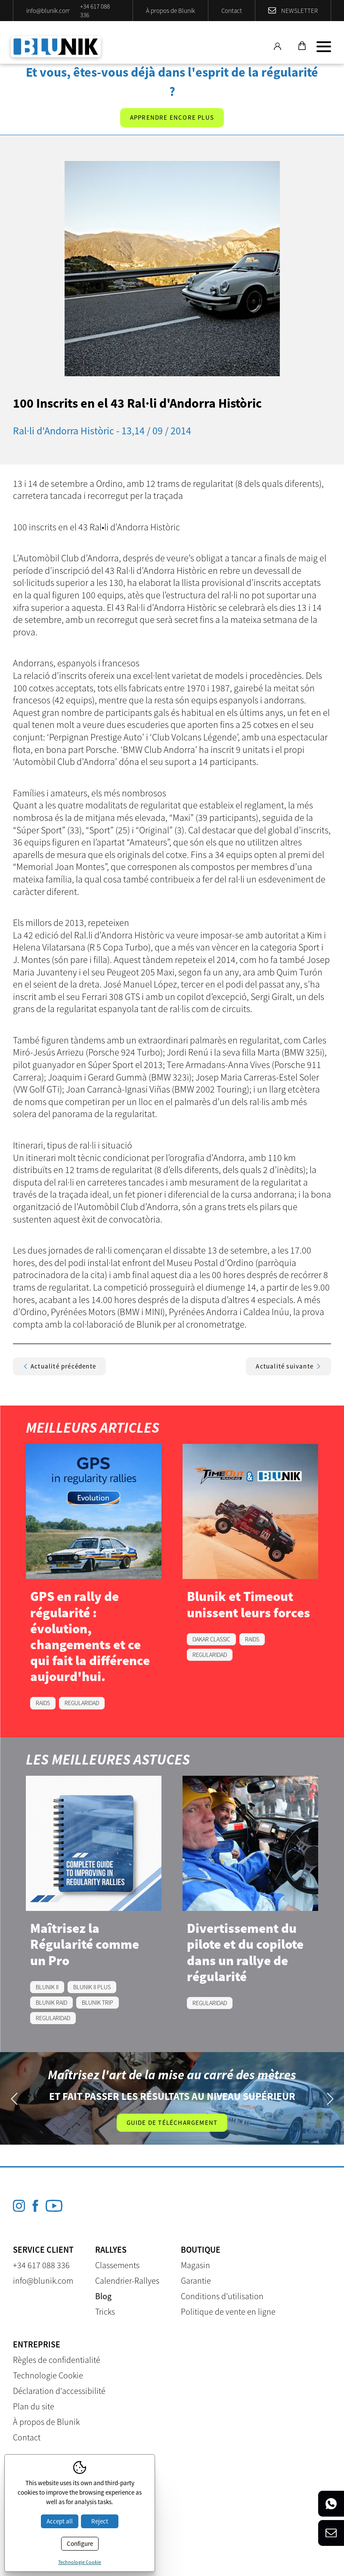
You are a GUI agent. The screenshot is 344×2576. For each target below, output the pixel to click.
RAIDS (43, 1703)
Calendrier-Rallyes (127, 2280)
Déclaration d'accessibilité (59, 2390)
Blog (103, 2296)
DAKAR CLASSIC (211, 1639)
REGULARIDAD (82, 1703)
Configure (80, 2543)
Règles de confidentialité (56, 2359)
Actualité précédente (59, 1366)
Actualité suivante (288, 1366)
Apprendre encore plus (172, 117)
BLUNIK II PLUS (92, 1987)
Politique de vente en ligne (228, 2311)
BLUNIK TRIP (97, 2002)
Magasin (195, 2265)
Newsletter (299, 10)
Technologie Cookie (48, 2375)
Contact (231, 10)
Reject (99, 2521)
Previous (14, 2098)
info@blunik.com (48, 10)
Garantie (196, 2280)
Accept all (59, 2521)
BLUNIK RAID (51, 2002)
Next (330, 2098)
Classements (117, 2265)
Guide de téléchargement (172, 2122)
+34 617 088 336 (95, 10)
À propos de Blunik (170, 10)
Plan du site (33, 2406)
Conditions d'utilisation (222, 2296)
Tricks (105, 2311)
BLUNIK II (47, 1987)
